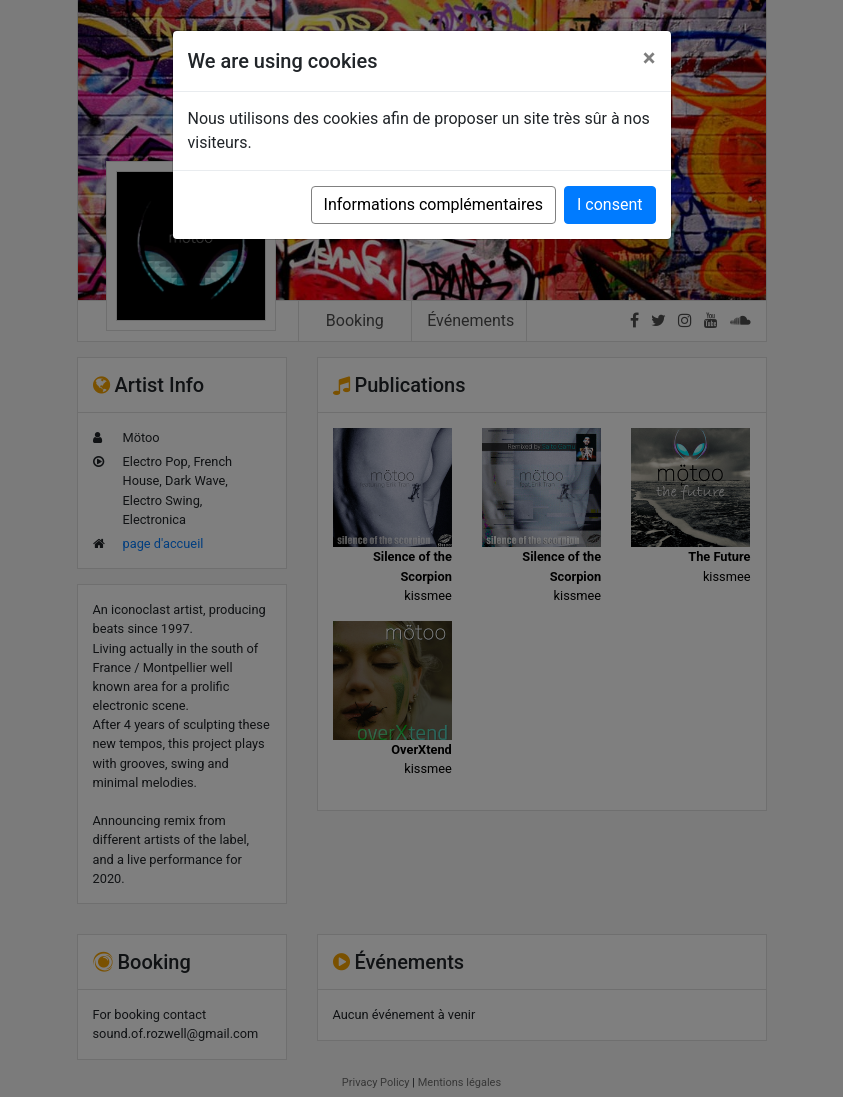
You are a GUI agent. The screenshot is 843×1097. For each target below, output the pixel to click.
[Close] (649, 58)
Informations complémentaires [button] (433, 204)
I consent (609, 204)
